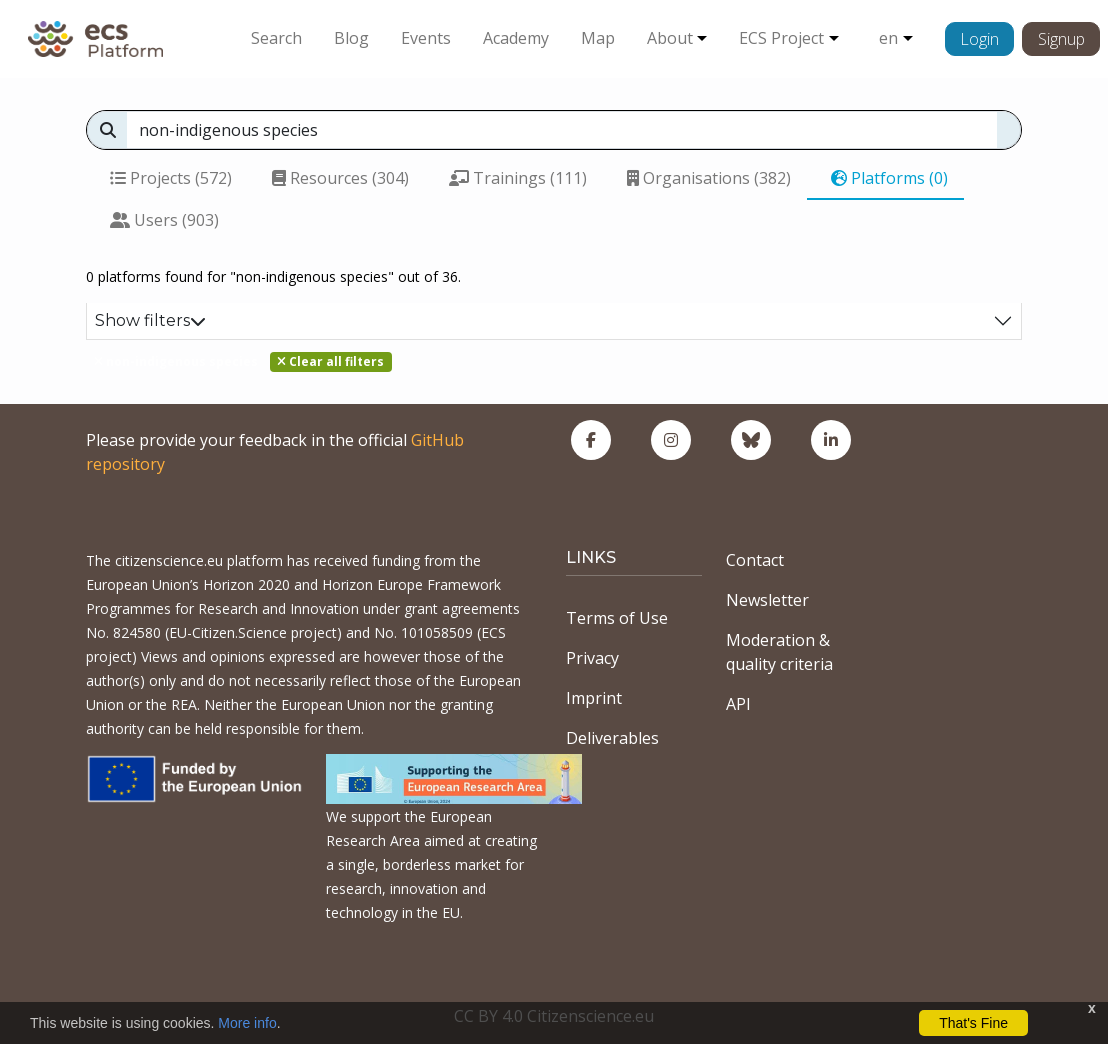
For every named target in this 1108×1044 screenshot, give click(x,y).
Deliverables (612, 738)
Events (426, 38)
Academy (516, 38)
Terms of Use (617, 618)
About (670, 38)
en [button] (888, 38)
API (738, 704)
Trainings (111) (518, 178)
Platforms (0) (889, 178)
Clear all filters (330, 361)
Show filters (150, 320)
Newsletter (767, 600)
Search (276, 38)
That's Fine (973, 1023)
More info (247, 1023)
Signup (1061, 39)
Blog (351, 38)
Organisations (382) (709, 178)
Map (598, 38)
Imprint (594, 698)
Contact (755, 560)
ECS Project (781, 38)
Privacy (592, 658)
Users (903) (164, 220)
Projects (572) (171, 178)
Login (979, 39)
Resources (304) (340, 178)
